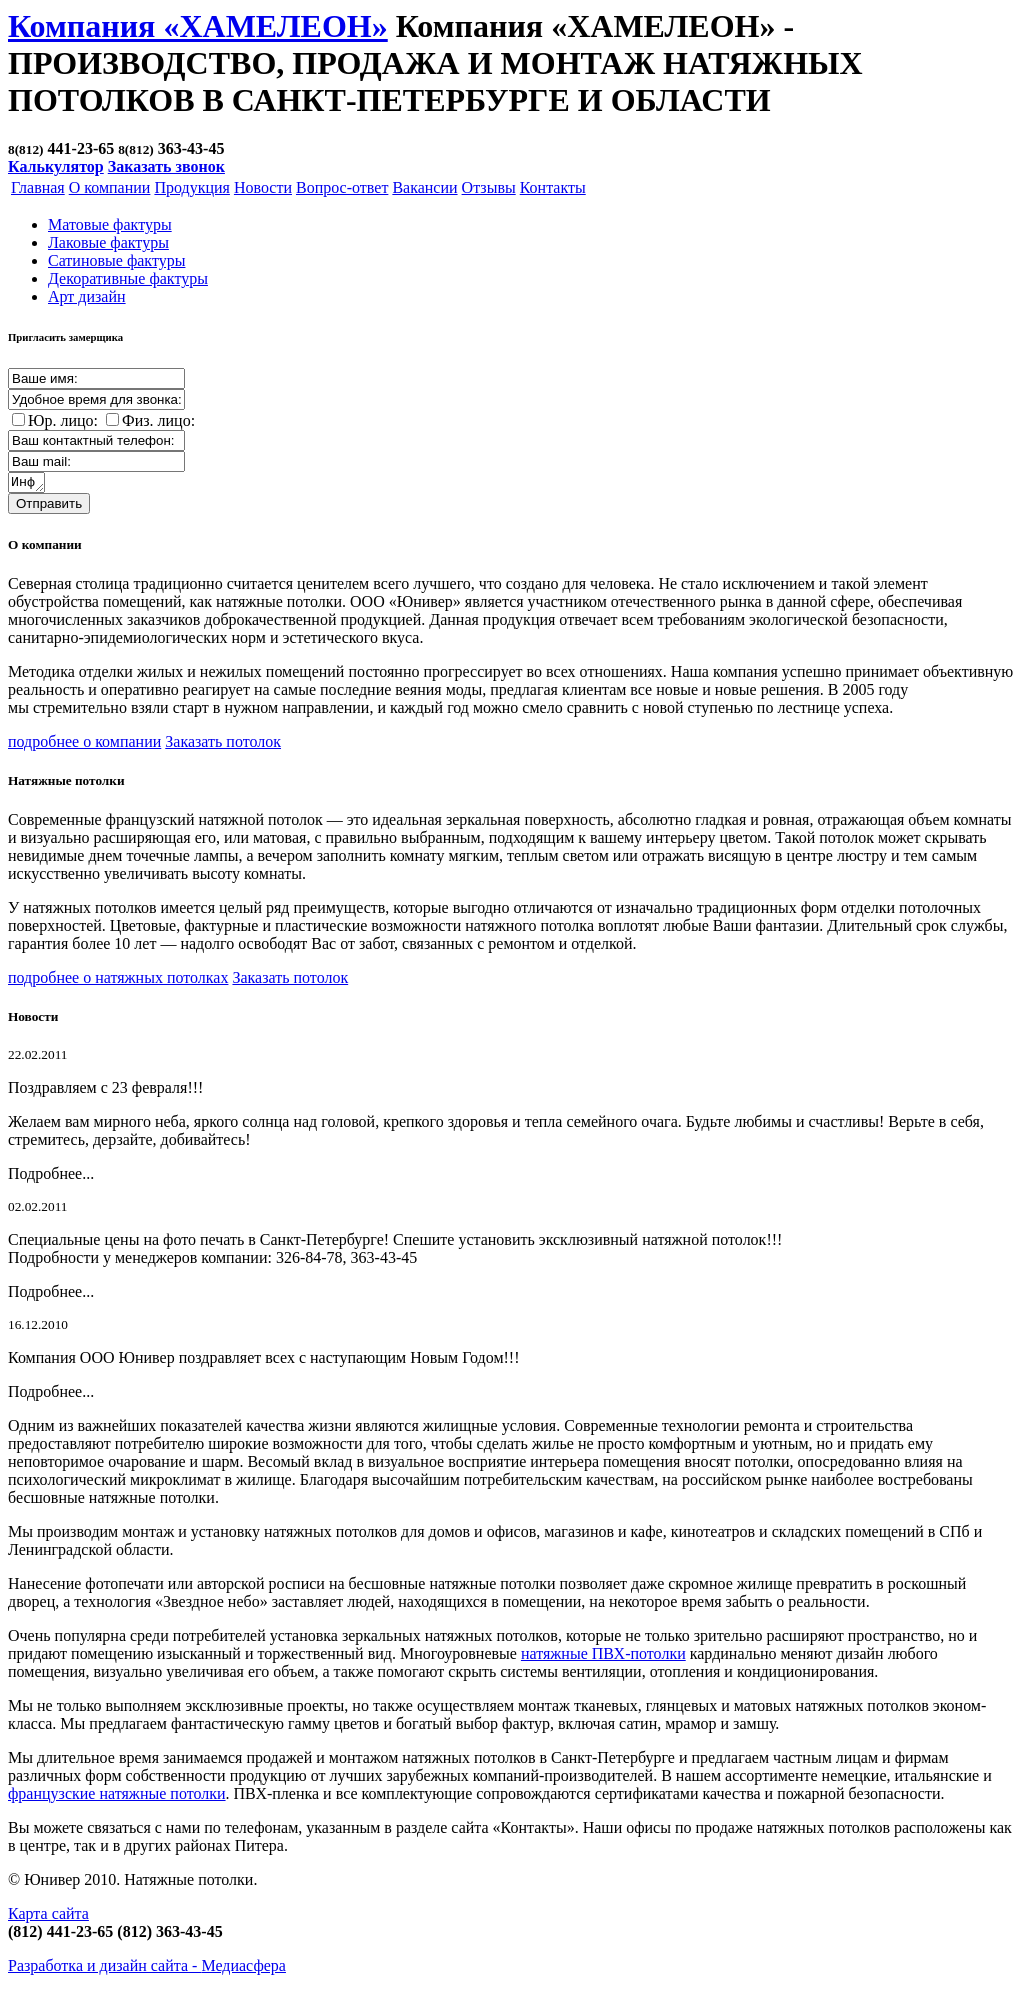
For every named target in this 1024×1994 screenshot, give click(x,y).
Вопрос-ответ (342, 187)
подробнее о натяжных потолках (118, 980)
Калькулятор (56, 166)
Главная (38, 187)
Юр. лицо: (63, 420)
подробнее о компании (84, 744)
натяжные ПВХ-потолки (603, 1656)
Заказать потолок (223, 744)
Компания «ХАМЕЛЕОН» (198, 26)
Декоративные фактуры (128, 278)
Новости (263, 187)
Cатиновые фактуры (116, 260)
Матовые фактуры (110, 224)
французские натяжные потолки (117, 1796)
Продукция (192, 187)
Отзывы (489, 187)
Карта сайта (48, 1916)
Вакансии (424, 187)
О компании (110, 187)
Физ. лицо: (158, 420)
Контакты (553, 187)
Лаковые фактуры (108, 242)
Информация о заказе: (27, 484)
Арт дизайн (87, 296)
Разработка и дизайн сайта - (147, 1968)
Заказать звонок (166, 166)
